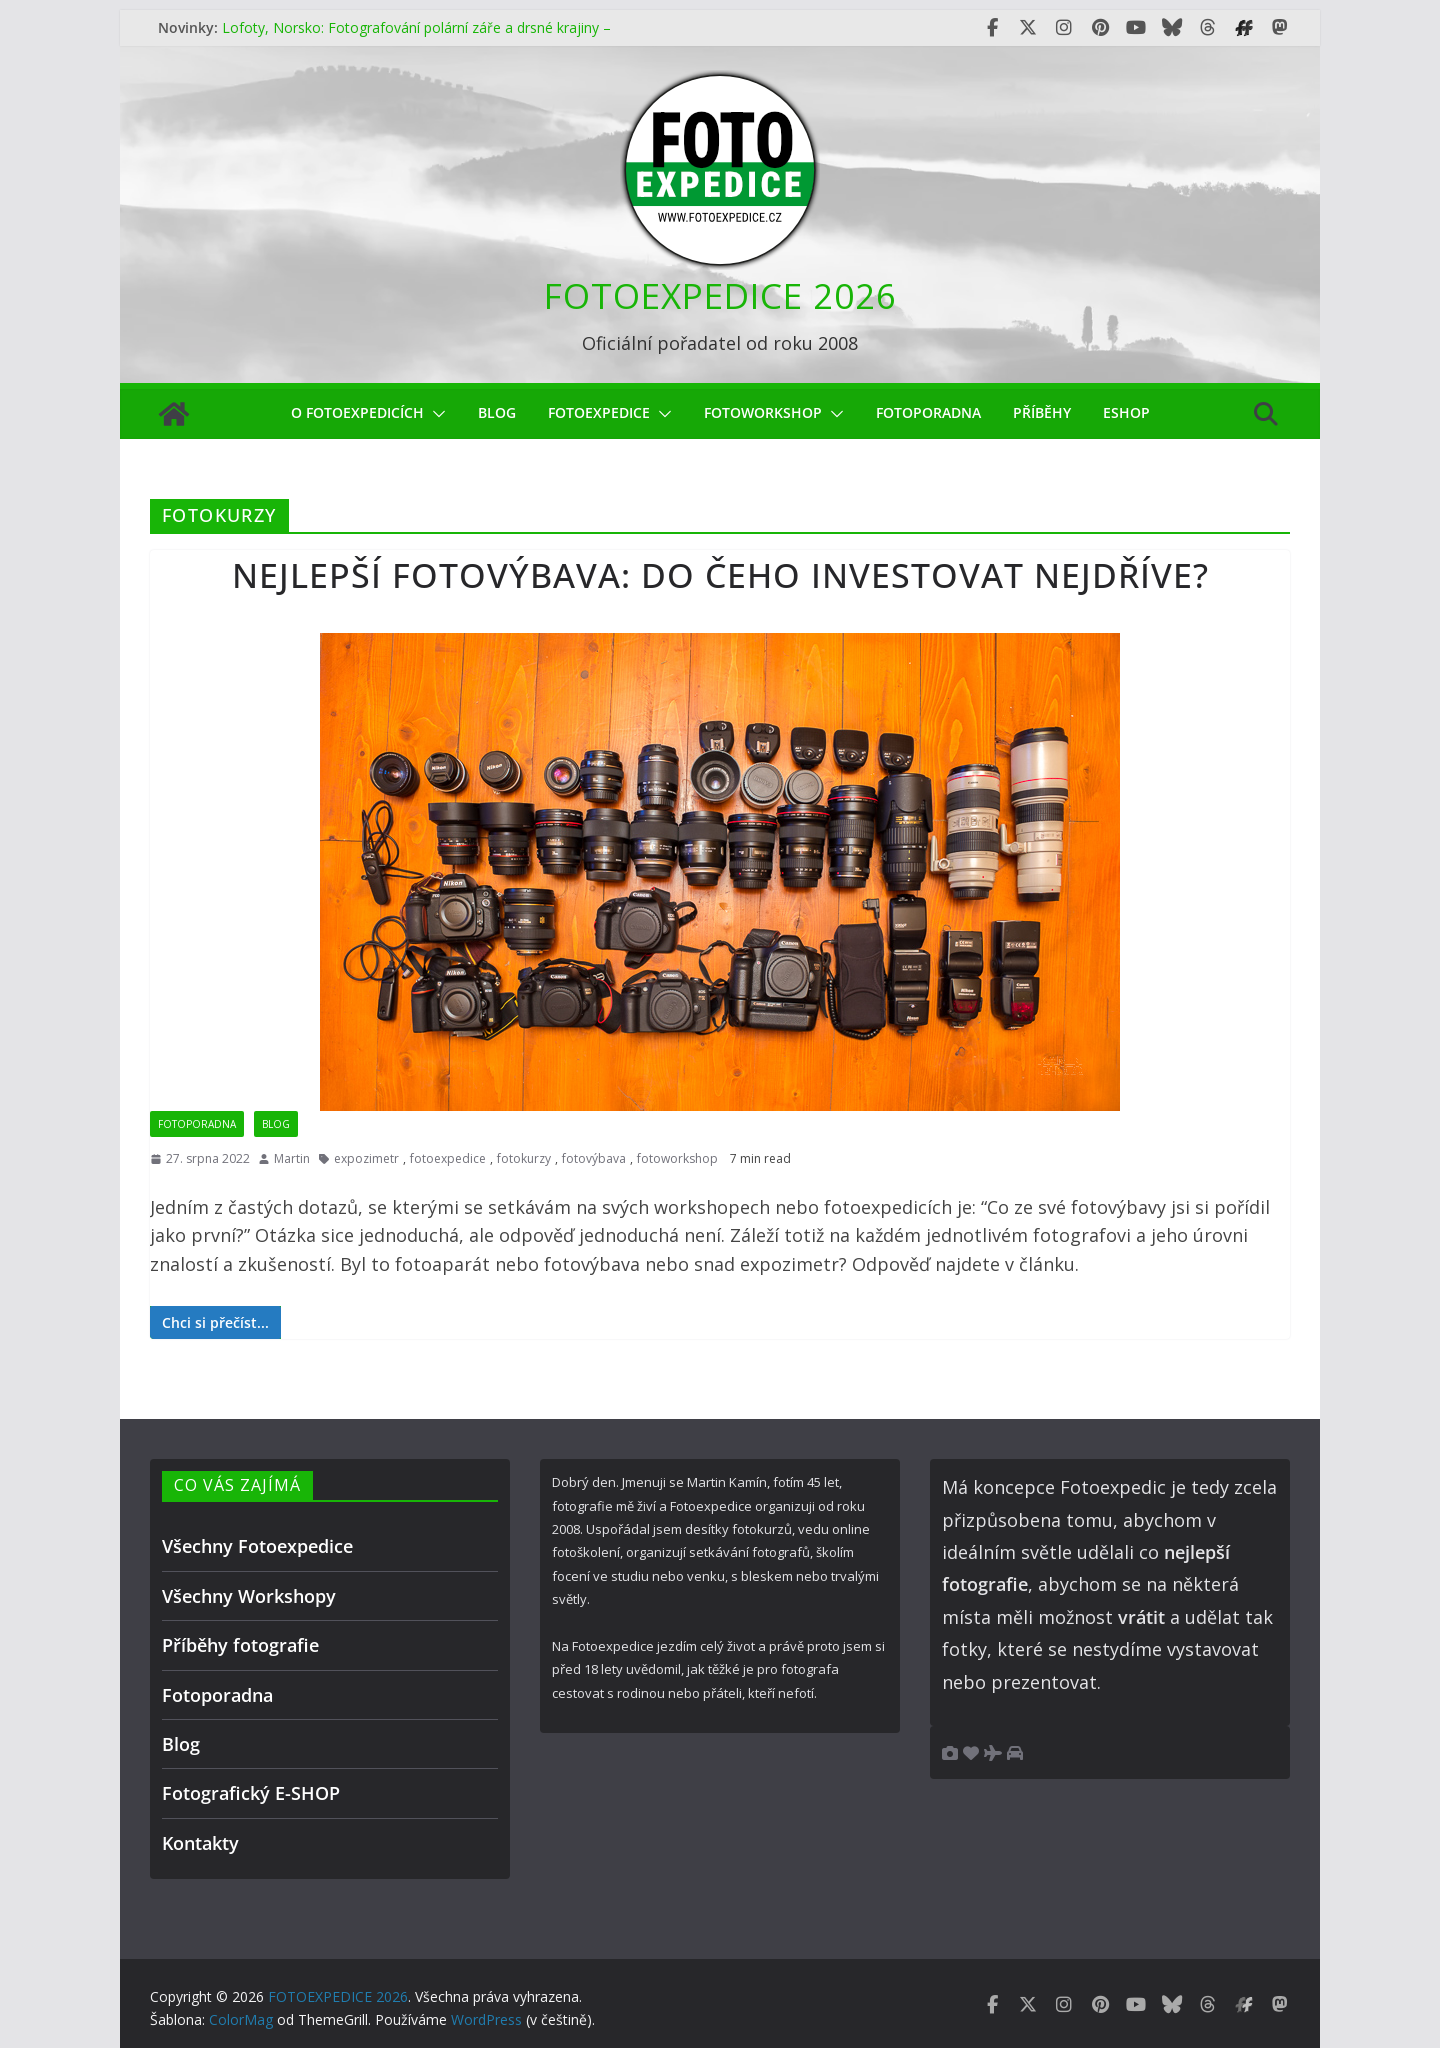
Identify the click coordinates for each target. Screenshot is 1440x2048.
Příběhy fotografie (240, 1645)
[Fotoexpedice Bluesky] (1172, 28)
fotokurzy (524, 1158)
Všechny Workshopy (249, 1596)
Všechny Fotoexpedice (257, 1546)
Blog (497, 412)
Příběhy (1042, 412)
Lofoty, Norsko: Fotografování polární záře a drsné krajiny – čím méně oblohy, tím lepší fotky (416, 37)
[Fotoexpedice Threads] (1208, 28)
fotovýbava (594, 1158)
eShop (1126, 412)
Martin (292, 1158)
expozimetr (366, 1158)
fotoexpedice (448, 1158)
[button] (435, 414)
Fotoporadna (928, 412)
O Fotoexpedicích (357, 412)
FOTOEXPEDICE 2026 (720, 295)
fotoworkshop (763, 412)
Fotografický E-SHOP (251, 1793)
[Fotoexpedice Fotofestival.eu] (1244, 28)
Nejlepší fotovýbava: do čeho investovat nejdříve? (720, 575)
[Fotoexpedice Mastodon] (1280, 28)
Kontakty (200, 1843)
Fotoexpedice (599, 412)
